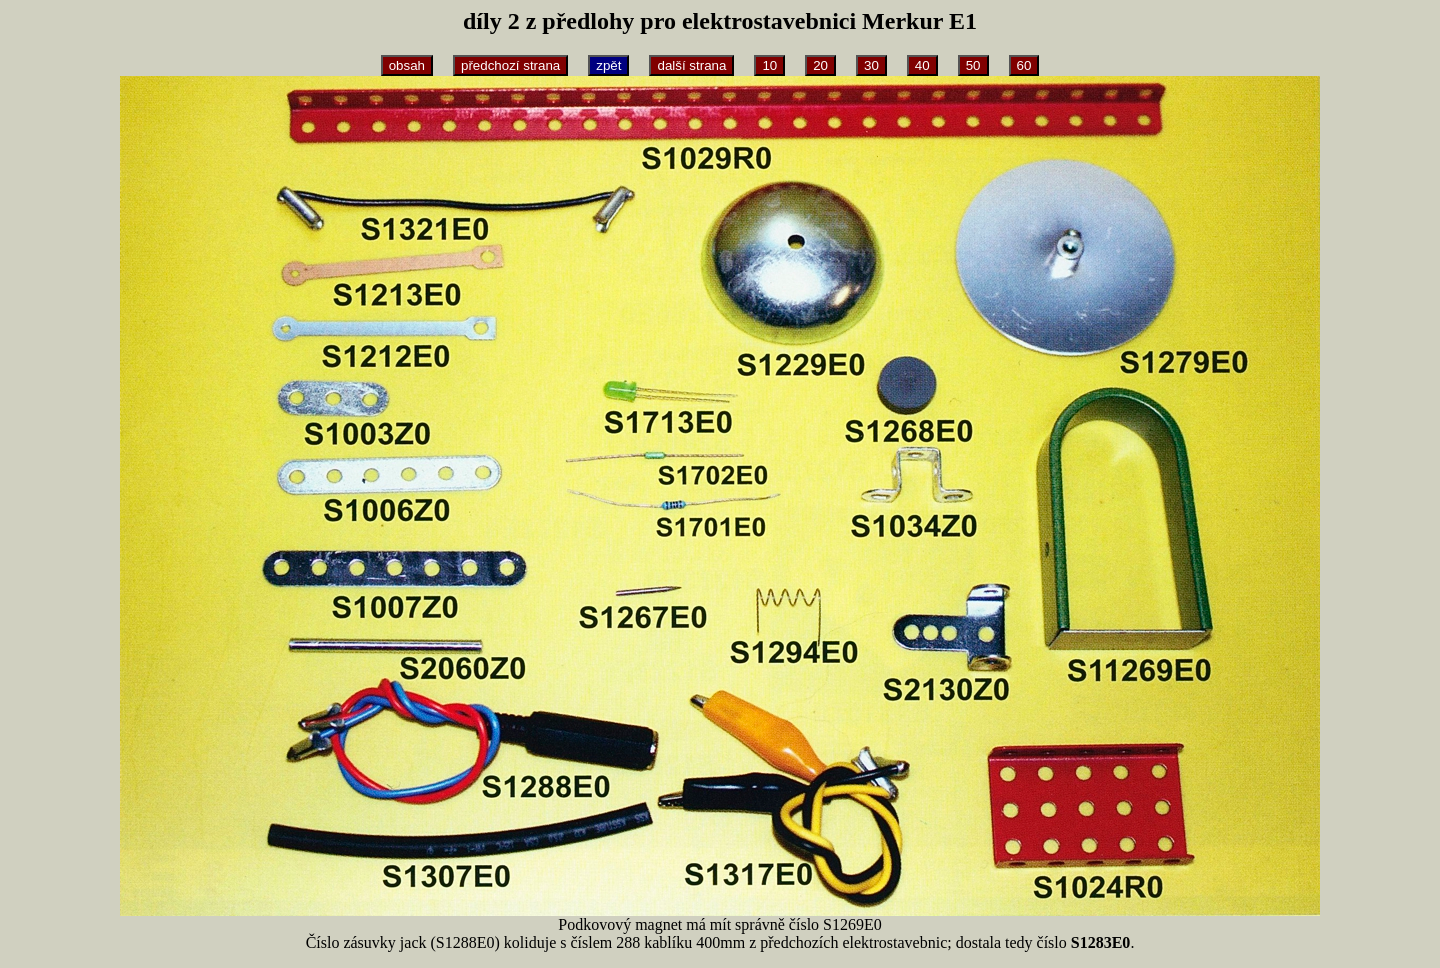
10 (769, 65)
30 (871, 65)
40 (922, 65)
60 (1024, 65)
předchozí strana (510, 65)
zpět (608, 65)
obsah (407, 65)
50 (973, 65)
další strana (691, 65)
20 (820, 65)
